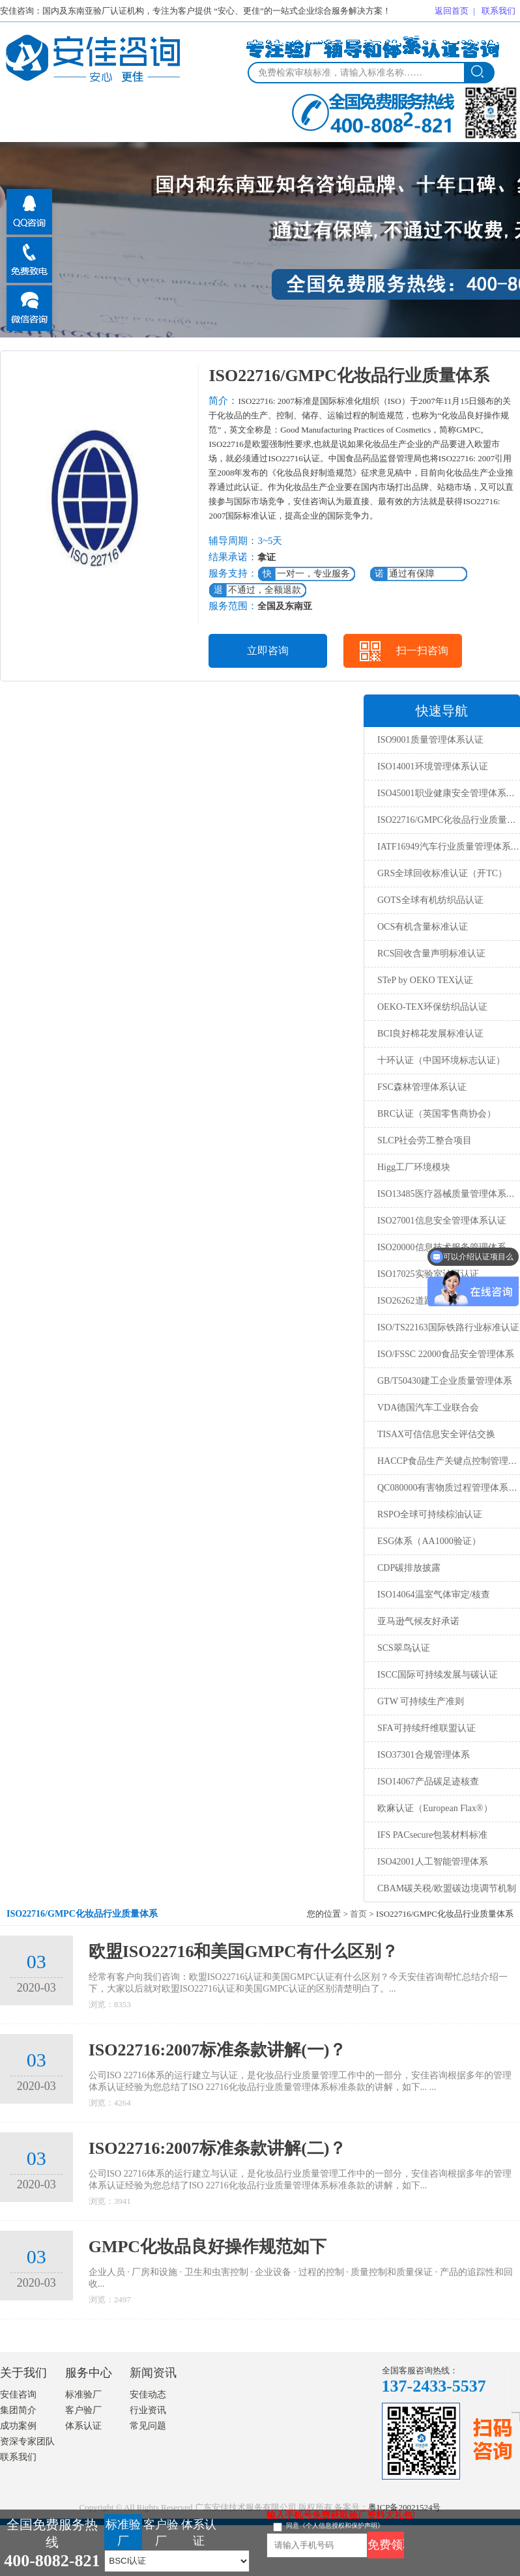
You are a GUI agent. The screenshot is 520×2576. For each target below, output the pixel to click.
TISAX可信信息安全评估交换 (436, 1434)
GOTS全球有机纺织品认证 (430, 900)
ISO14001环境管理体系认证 (432, 766)
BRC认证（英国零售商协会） (436, 1114)
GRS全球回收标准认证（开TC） (442, 873)
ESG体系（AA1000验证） (429, 1541)
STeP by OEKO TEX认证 (425, 980)
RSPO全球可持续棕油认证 (429, 1514)
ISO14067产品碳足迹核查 (428, 1781)
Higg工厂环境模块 (413, 1167)
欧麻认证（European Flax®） (435, 1808)
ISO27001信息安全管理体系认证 (441, 1220)
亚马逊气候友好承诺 (418, 1621)
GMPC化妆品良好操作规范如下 (207, 2246)
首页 (358, 1914)
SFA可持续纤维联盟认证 (426, 1728)
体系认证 (83, 2426)
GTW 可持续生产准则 (420, 1701)
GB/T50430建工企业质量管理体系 (444, 1381)
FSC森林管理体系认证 (422, 1087)
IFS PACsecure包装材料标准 (432, 1835)
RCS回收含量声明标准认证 (431, 953)
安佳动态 (148, 2394)
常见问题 (148, 2426)
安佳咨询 (18, 2394)
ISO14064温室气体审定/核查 (433, 1594)
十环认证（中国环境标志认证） (441, 1060)
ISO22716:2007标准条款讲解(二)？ (218, 2148)
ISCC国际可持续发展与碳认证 (437, 1675)
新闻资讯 (153, 2372)
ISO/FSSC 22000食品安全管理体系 (445, 1354)
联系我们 (498, 11)
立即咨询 (268, 650)
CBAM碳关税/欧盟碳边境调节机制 (446, 1888)
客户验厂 (83, 2410)
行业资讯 (148, 2410)
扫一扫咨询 (422, 650)
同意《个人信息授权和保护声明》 (335, 2525)
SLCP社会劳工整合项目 (424, 1140)
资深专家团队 (27, 2441)
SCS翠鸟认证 (403, 1648)
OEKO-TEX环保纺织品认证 (432, 1007)
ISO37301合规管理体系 (423, 1755)
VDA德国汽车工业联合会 (428, 1407)
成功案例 (18, 2426)
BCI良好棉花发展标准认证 (430, 1033)
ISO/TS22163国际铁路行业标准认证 (448, 1327)
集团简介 (18, 2410)
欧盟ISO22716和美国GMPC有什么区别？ (243, 1951)
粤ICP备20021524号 (404, 2507)
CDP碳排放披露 (409, 1568)
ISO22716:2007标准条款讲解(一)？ (218, 2049)
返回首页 (452, 11)
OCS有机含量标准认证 (422, 927)
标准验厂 (83, 2394)
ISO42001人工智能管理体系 (432, 1862)
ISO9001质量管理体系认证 (430, 740)
